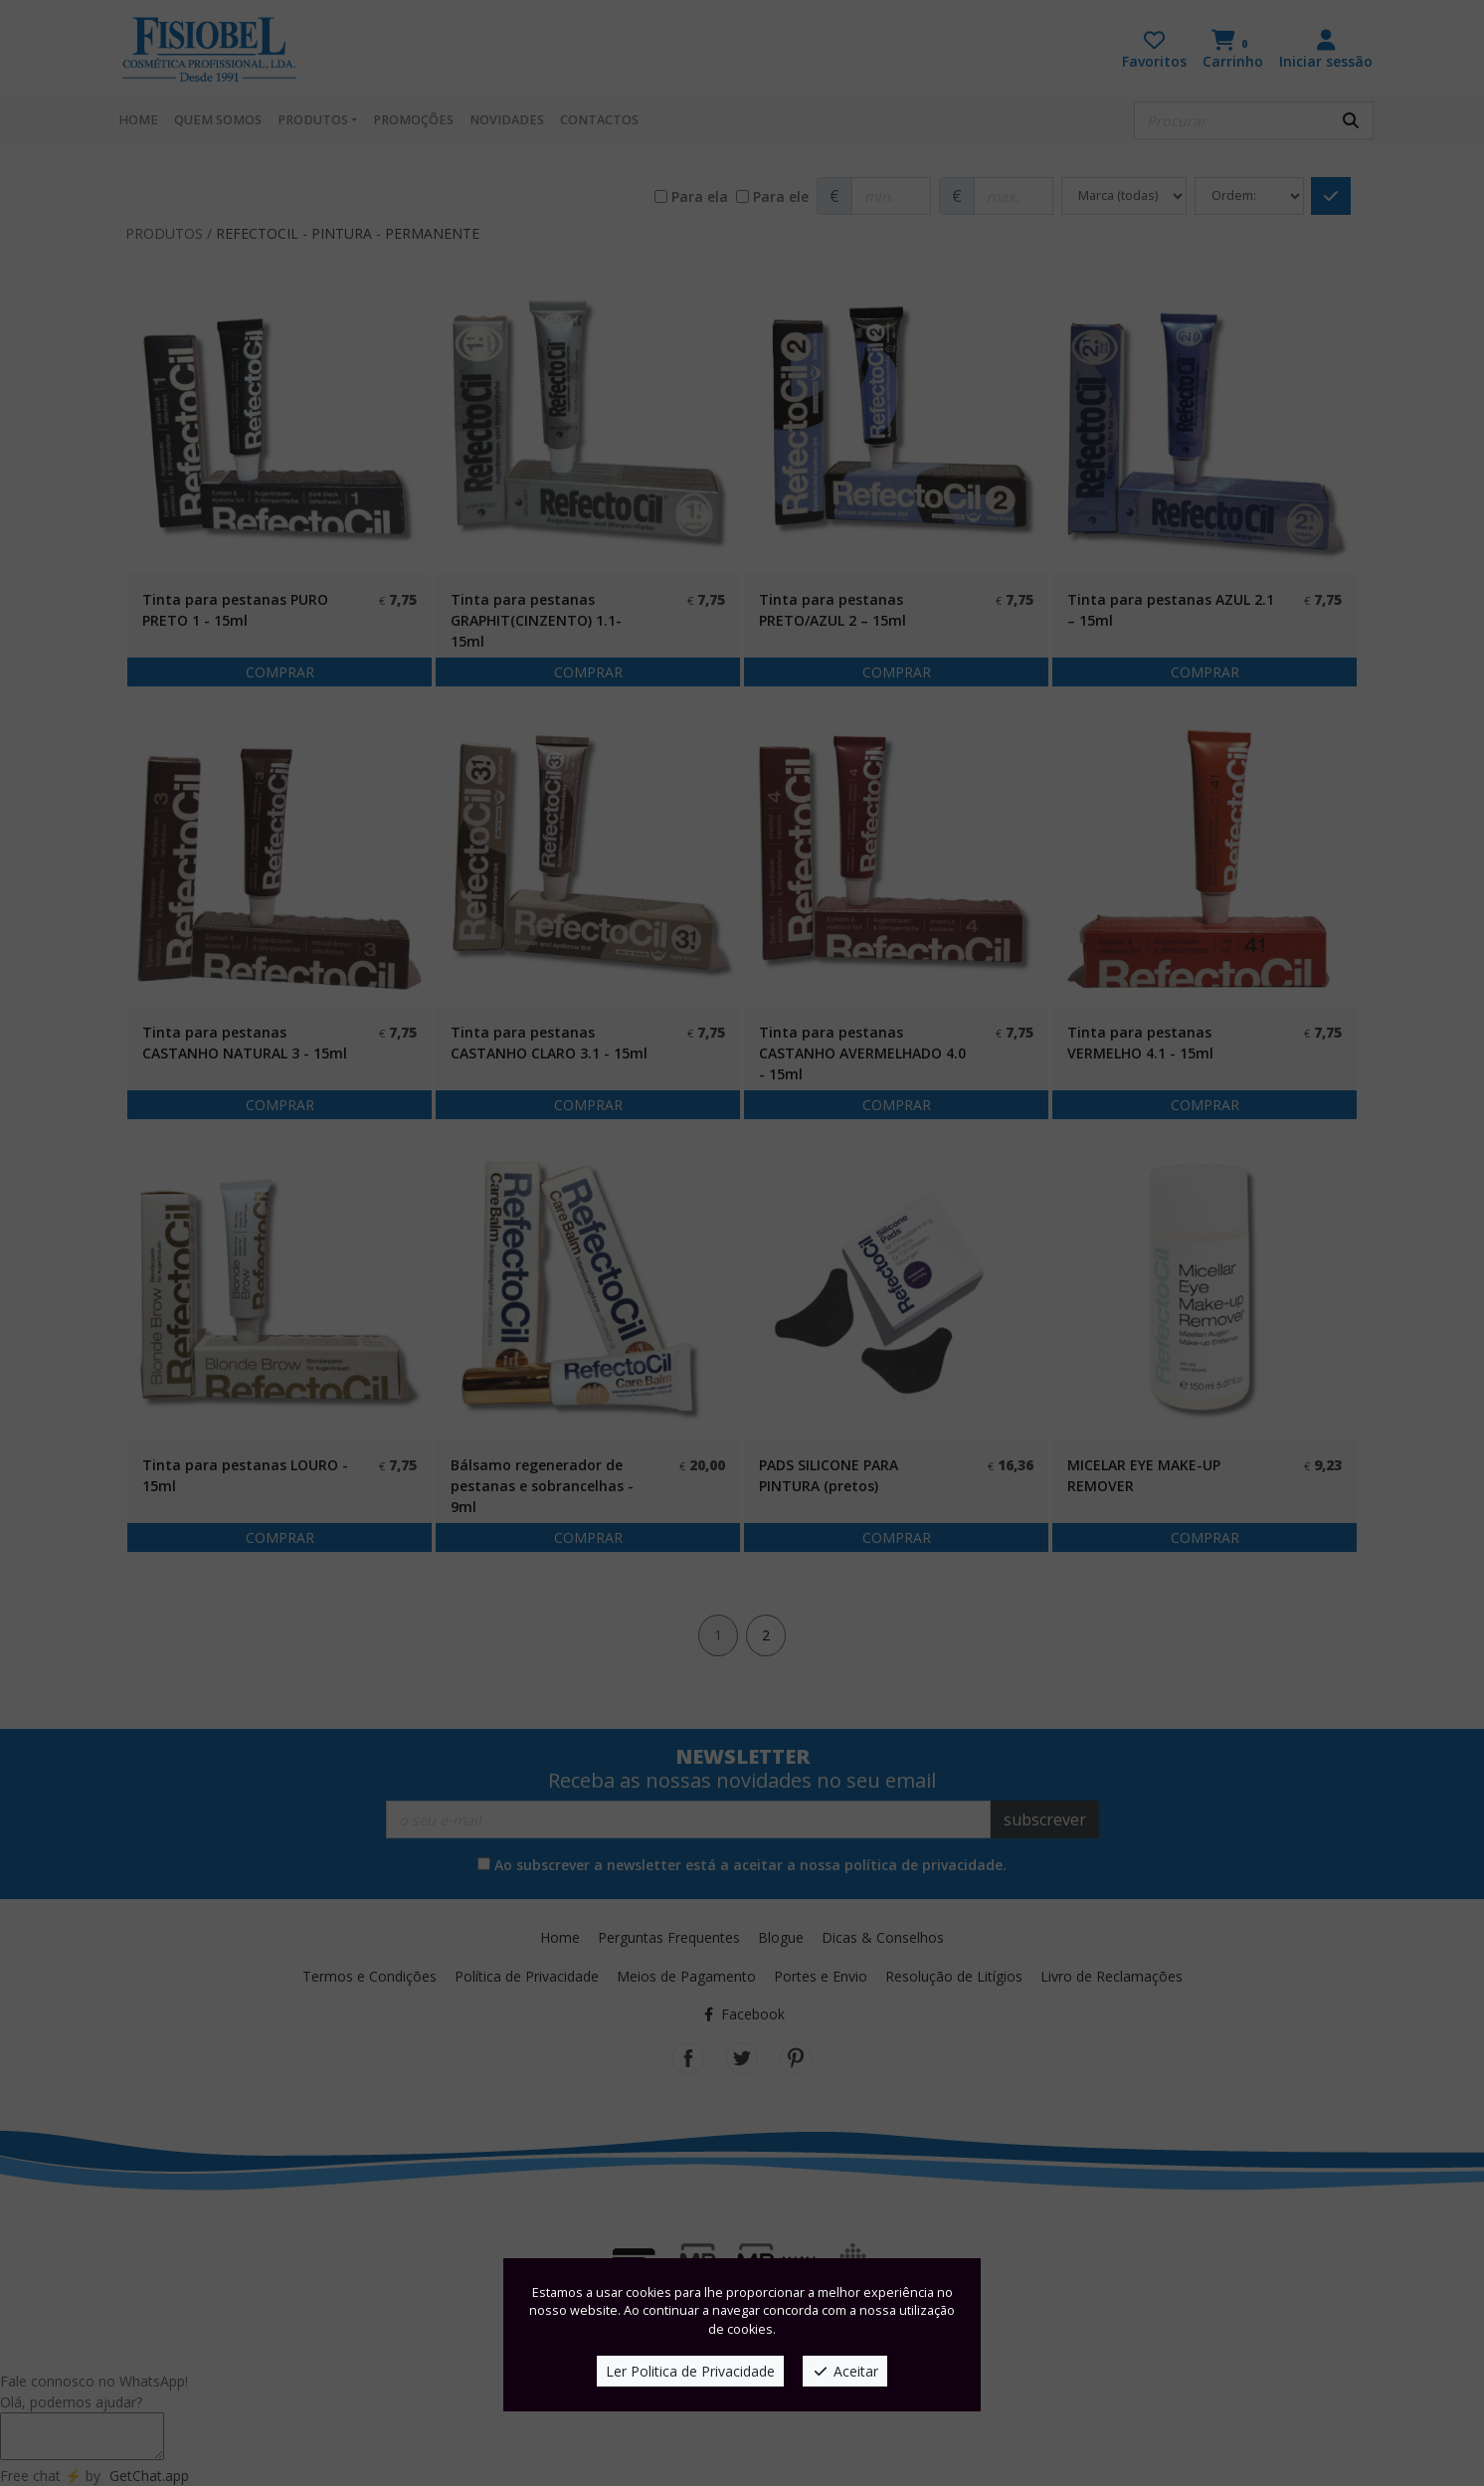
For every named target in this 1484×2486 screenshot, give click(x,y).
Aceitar (845, 2371)
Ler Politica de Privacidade (690, 2371)
